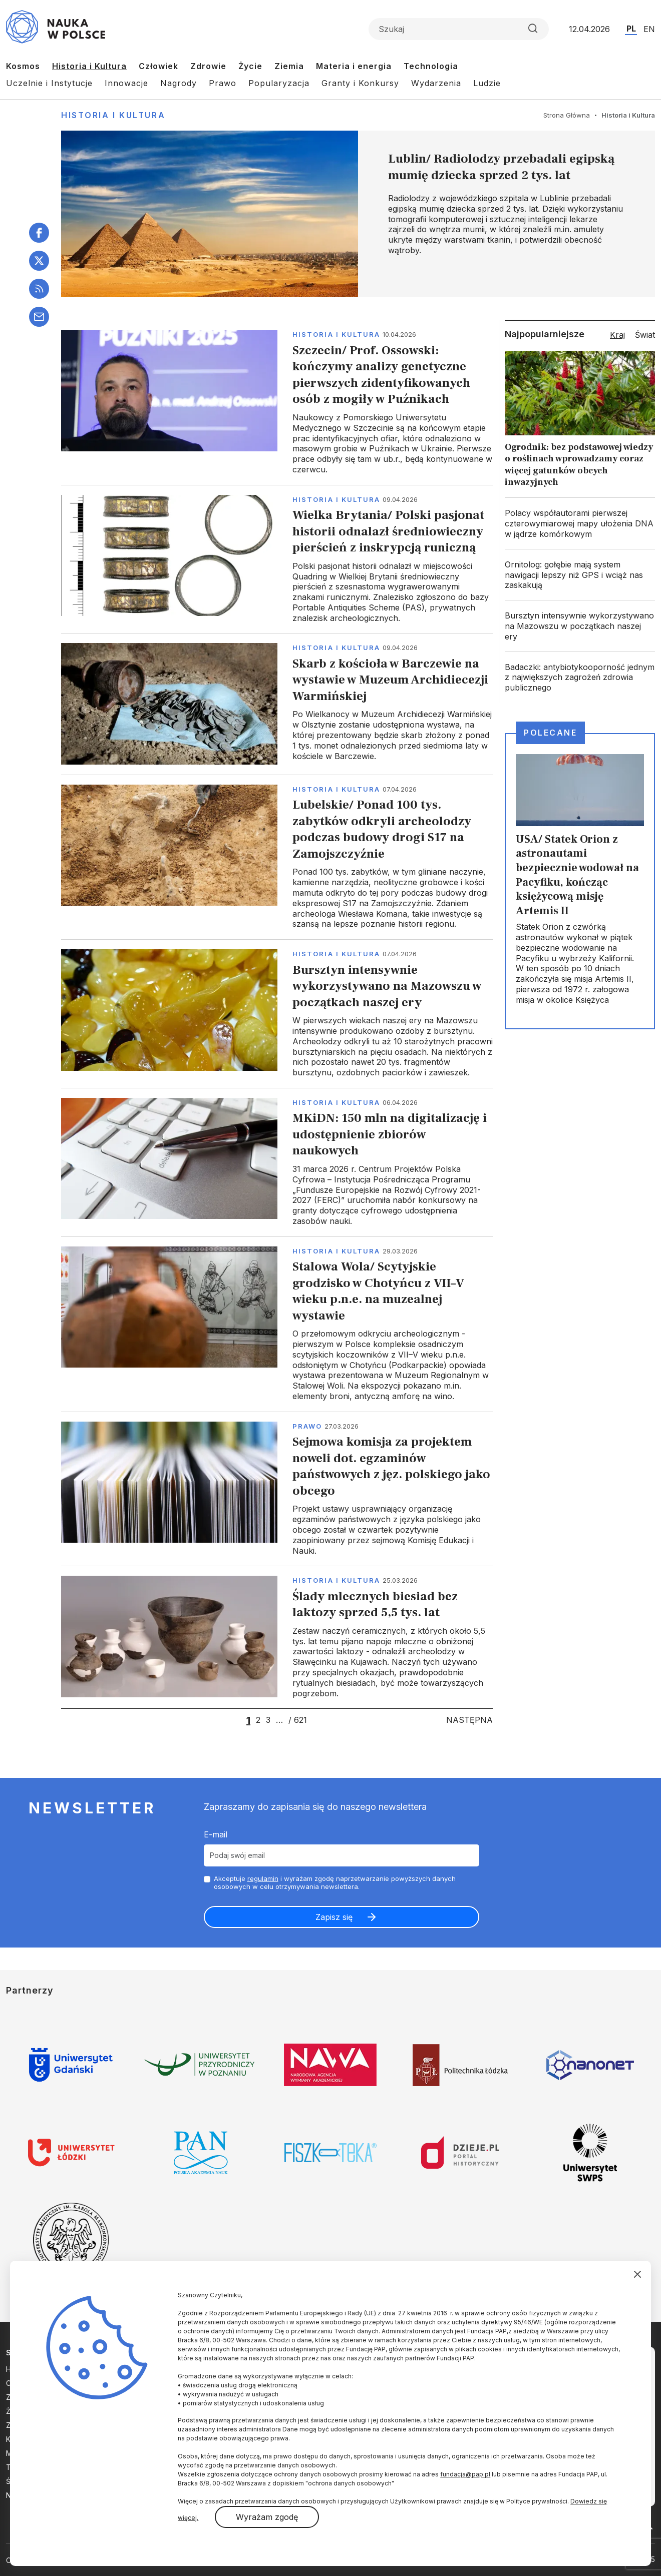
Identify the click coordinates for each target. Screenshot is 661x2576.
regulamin (262, 1878)
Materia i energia (354, 66)
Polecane (550, 733)
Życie (250, 66)
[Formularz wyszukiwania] (459, 29)
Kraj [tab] (617, 335)
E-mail (215, 1834)
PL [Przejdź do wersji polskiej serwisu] (631, 29)
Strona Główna (566, 115)
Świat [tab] (645, 335)
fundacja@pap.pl (465, 2474)
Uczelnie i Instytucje (49, 83)
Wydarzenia (436, 83)
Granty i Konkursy (360, 83)
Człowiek (158, 66)
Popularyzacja (278, 83)
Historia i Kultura (89, 66)
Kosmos (23, 66)
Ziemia (289, 66)
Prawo (222, 83)
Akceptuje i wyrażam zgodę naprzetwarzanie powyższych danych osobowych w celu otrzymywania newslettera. (335, 1882)
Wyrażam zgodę (267, 2517)
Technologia (431, 66)
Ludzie (487, 83)
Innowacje (126, 83)
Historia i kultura (336, 334)
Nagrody (178, 83)
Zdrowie (208, 66)
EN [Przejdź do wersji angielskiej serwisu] (649, 29)
